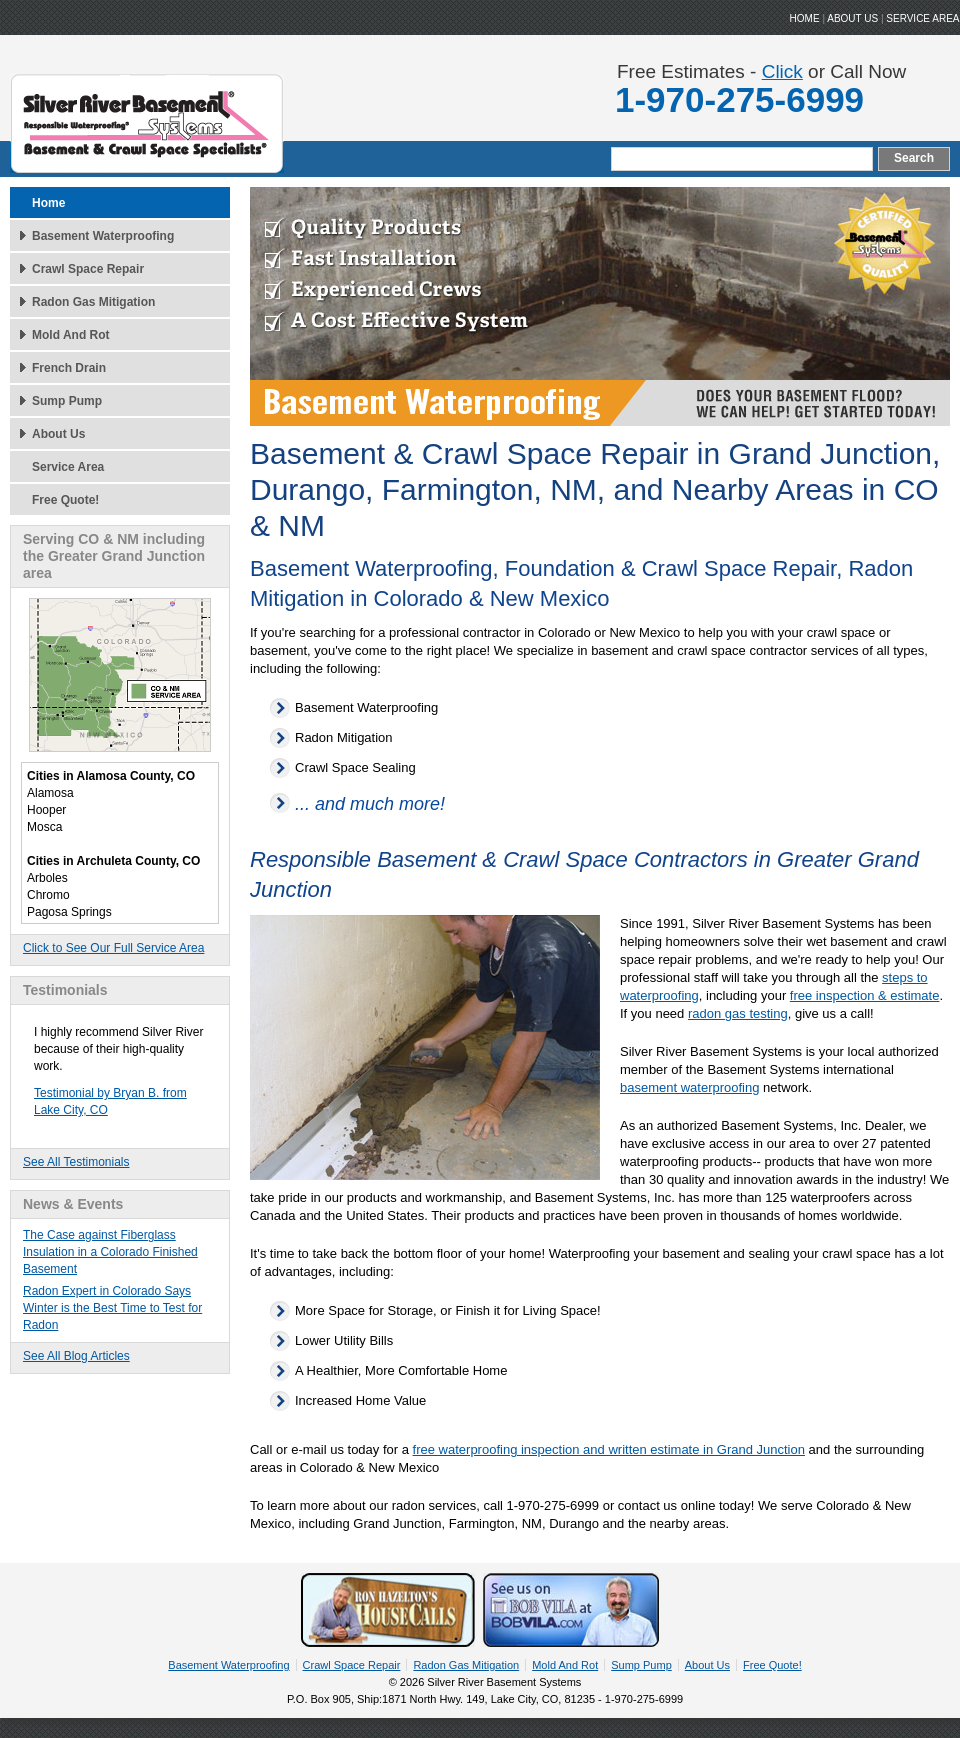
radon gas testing (738, 1013)
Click (782, 71)
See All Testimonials (76, 1162)
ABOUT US (852, 18)
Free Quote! (65, 500)
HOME (805, 18)
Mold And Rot (71, 335)
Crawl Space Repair (88, 269)
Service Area (922, 18)
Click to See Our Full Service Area (113, 948)
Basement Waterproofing (103, 236)
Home (48, 203)
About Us (58, 434)
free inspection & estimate (865, 995)
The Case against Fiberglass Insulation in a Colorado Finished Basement (110, 1252)
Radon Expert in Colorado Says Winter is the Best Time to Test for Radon (112, 1308)
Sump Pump (67, 401)
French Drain (69, 368)
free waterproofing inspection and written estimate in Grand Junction (609, 1449)
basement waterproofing (689, 1087)
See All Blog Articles (76, 1356)
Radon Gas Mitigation (93, 302)
